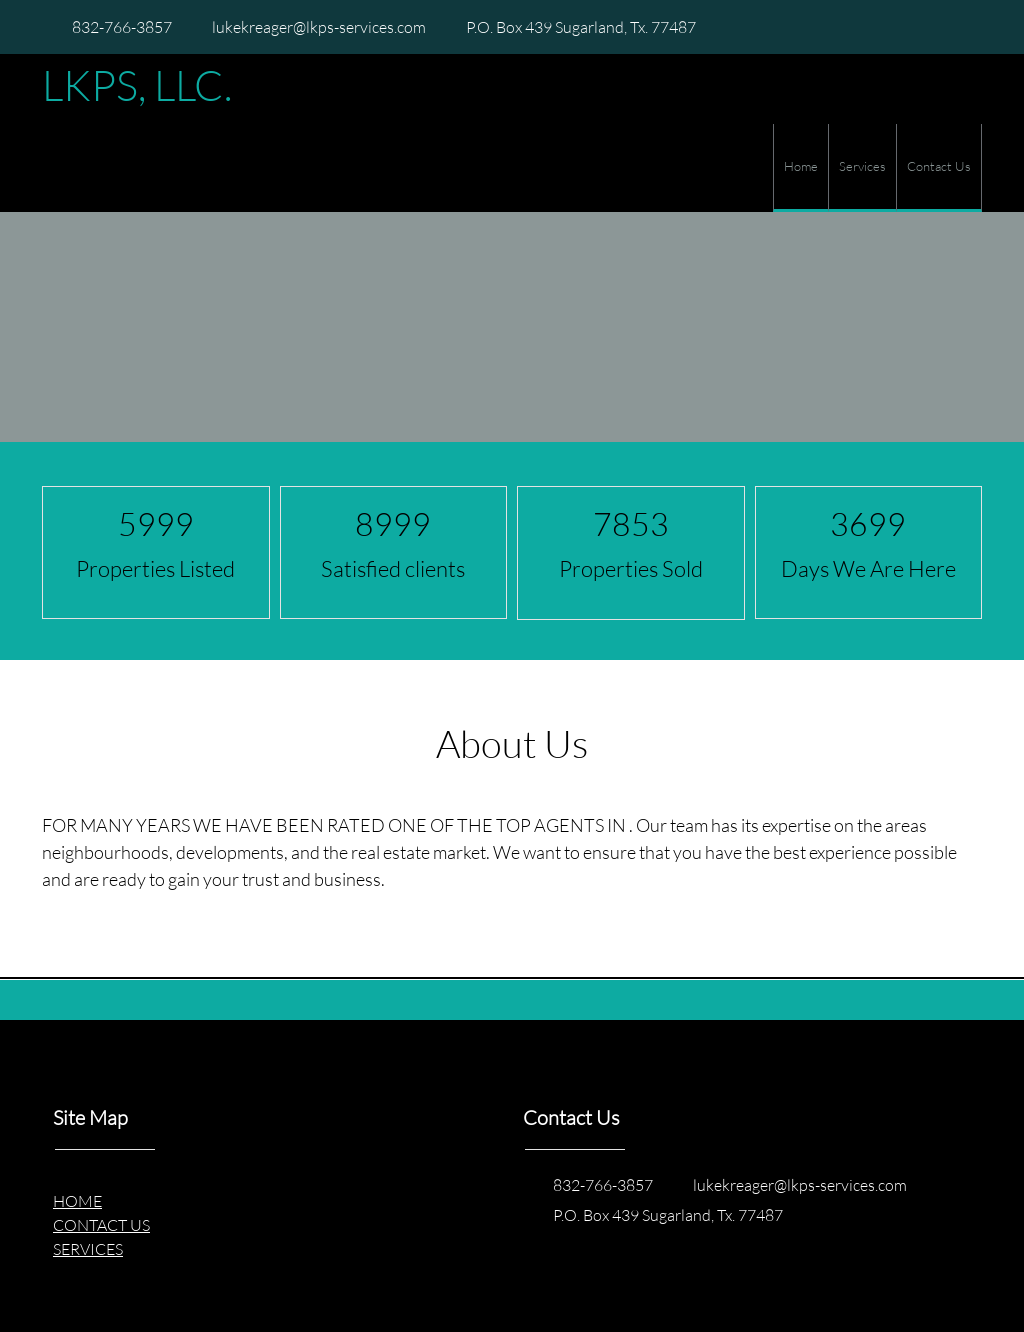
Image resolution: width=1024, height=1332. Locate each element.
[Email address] (309, 27)
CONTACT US (101, 1224)
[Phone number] (112, 27)
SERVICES (88, 1248)
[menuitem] (800, 168)
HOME (77, 1200)
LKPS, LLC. (137, 85)
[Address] (571, 27)
